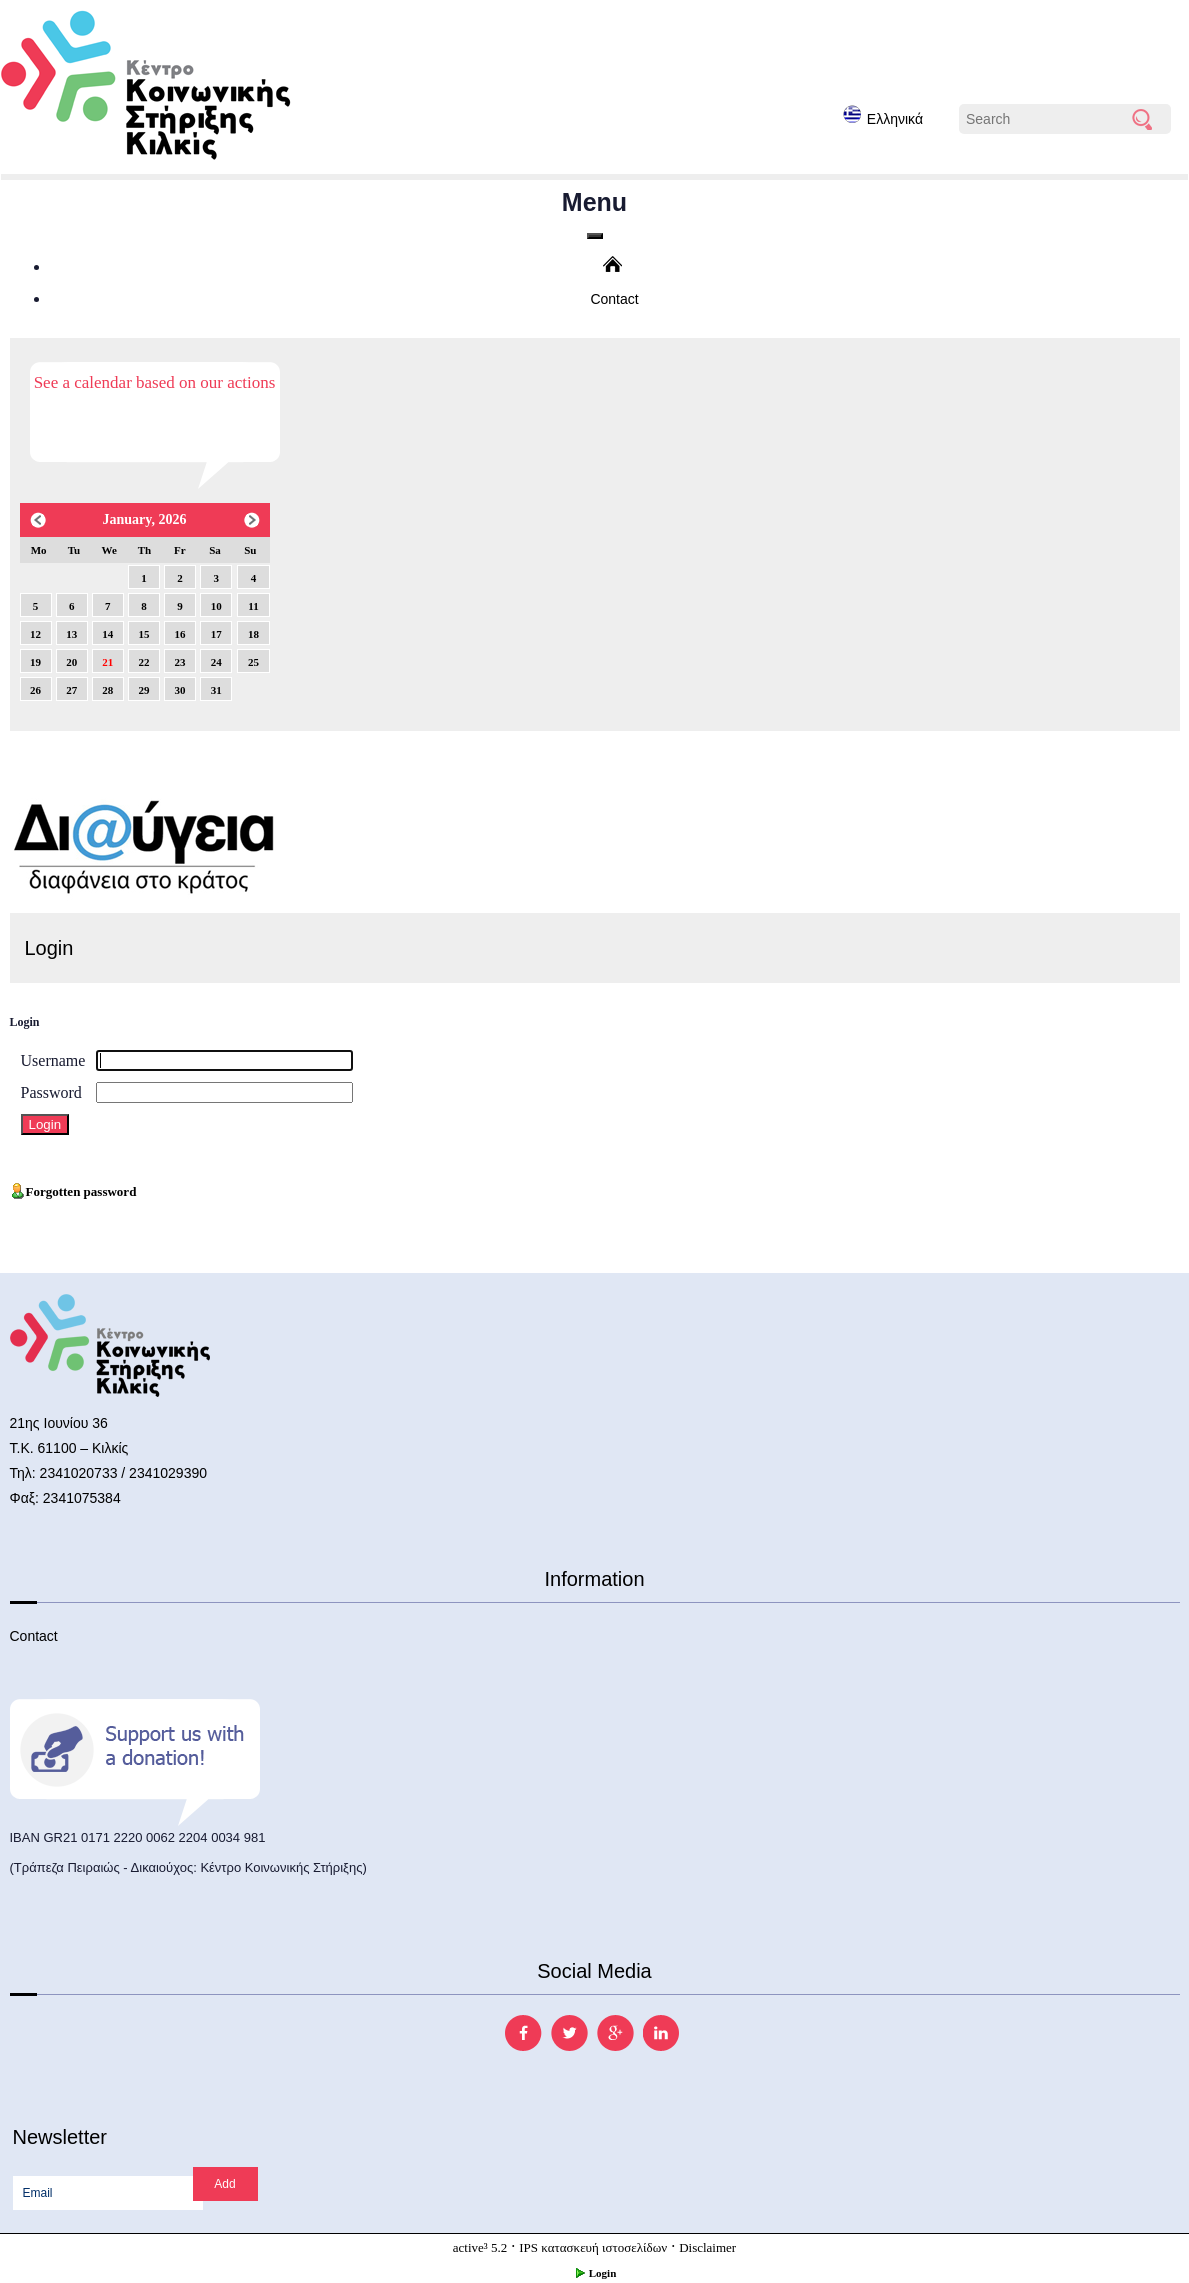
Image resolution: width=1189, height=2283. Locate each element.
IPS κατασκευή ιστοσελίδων (593, 2247)
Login (595, 2273)
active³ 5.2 (480, 2247)
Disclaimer (707, 2247)
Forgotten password (73, 1191)
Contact (614, 299)
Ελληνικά (883, 116)
